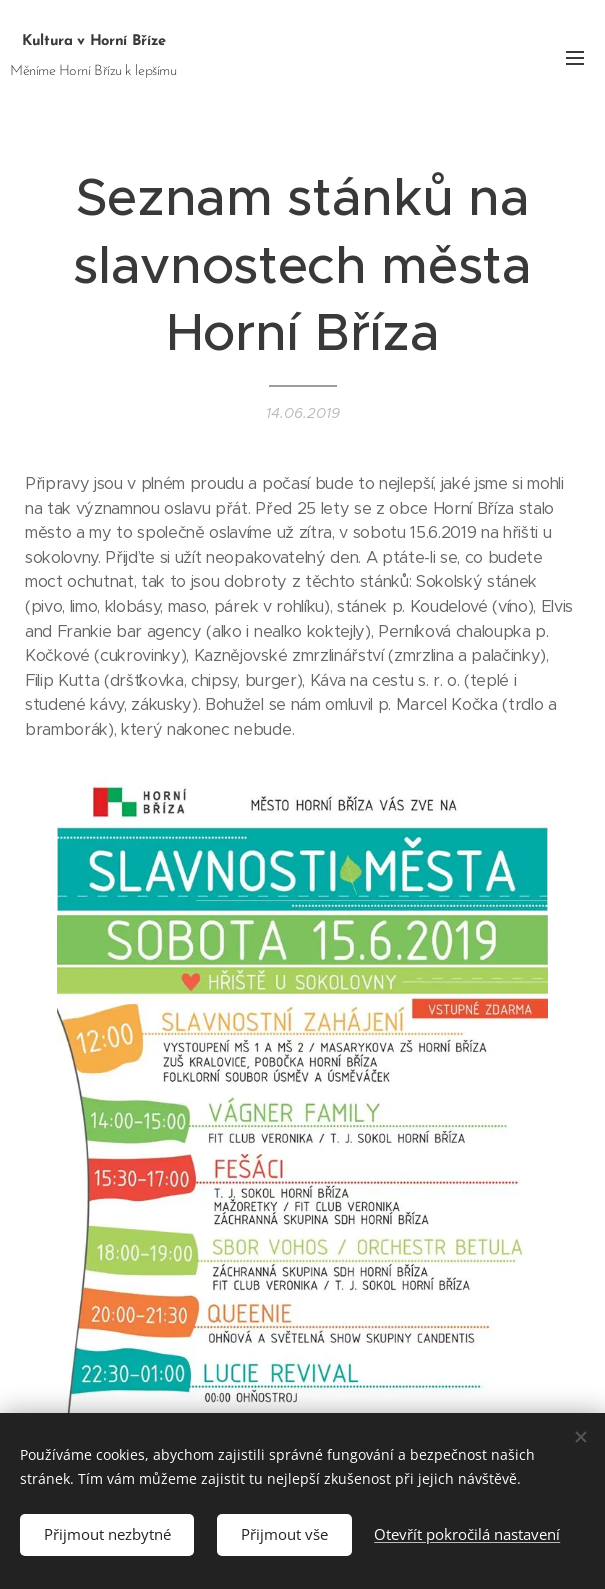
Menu (575, 58)
